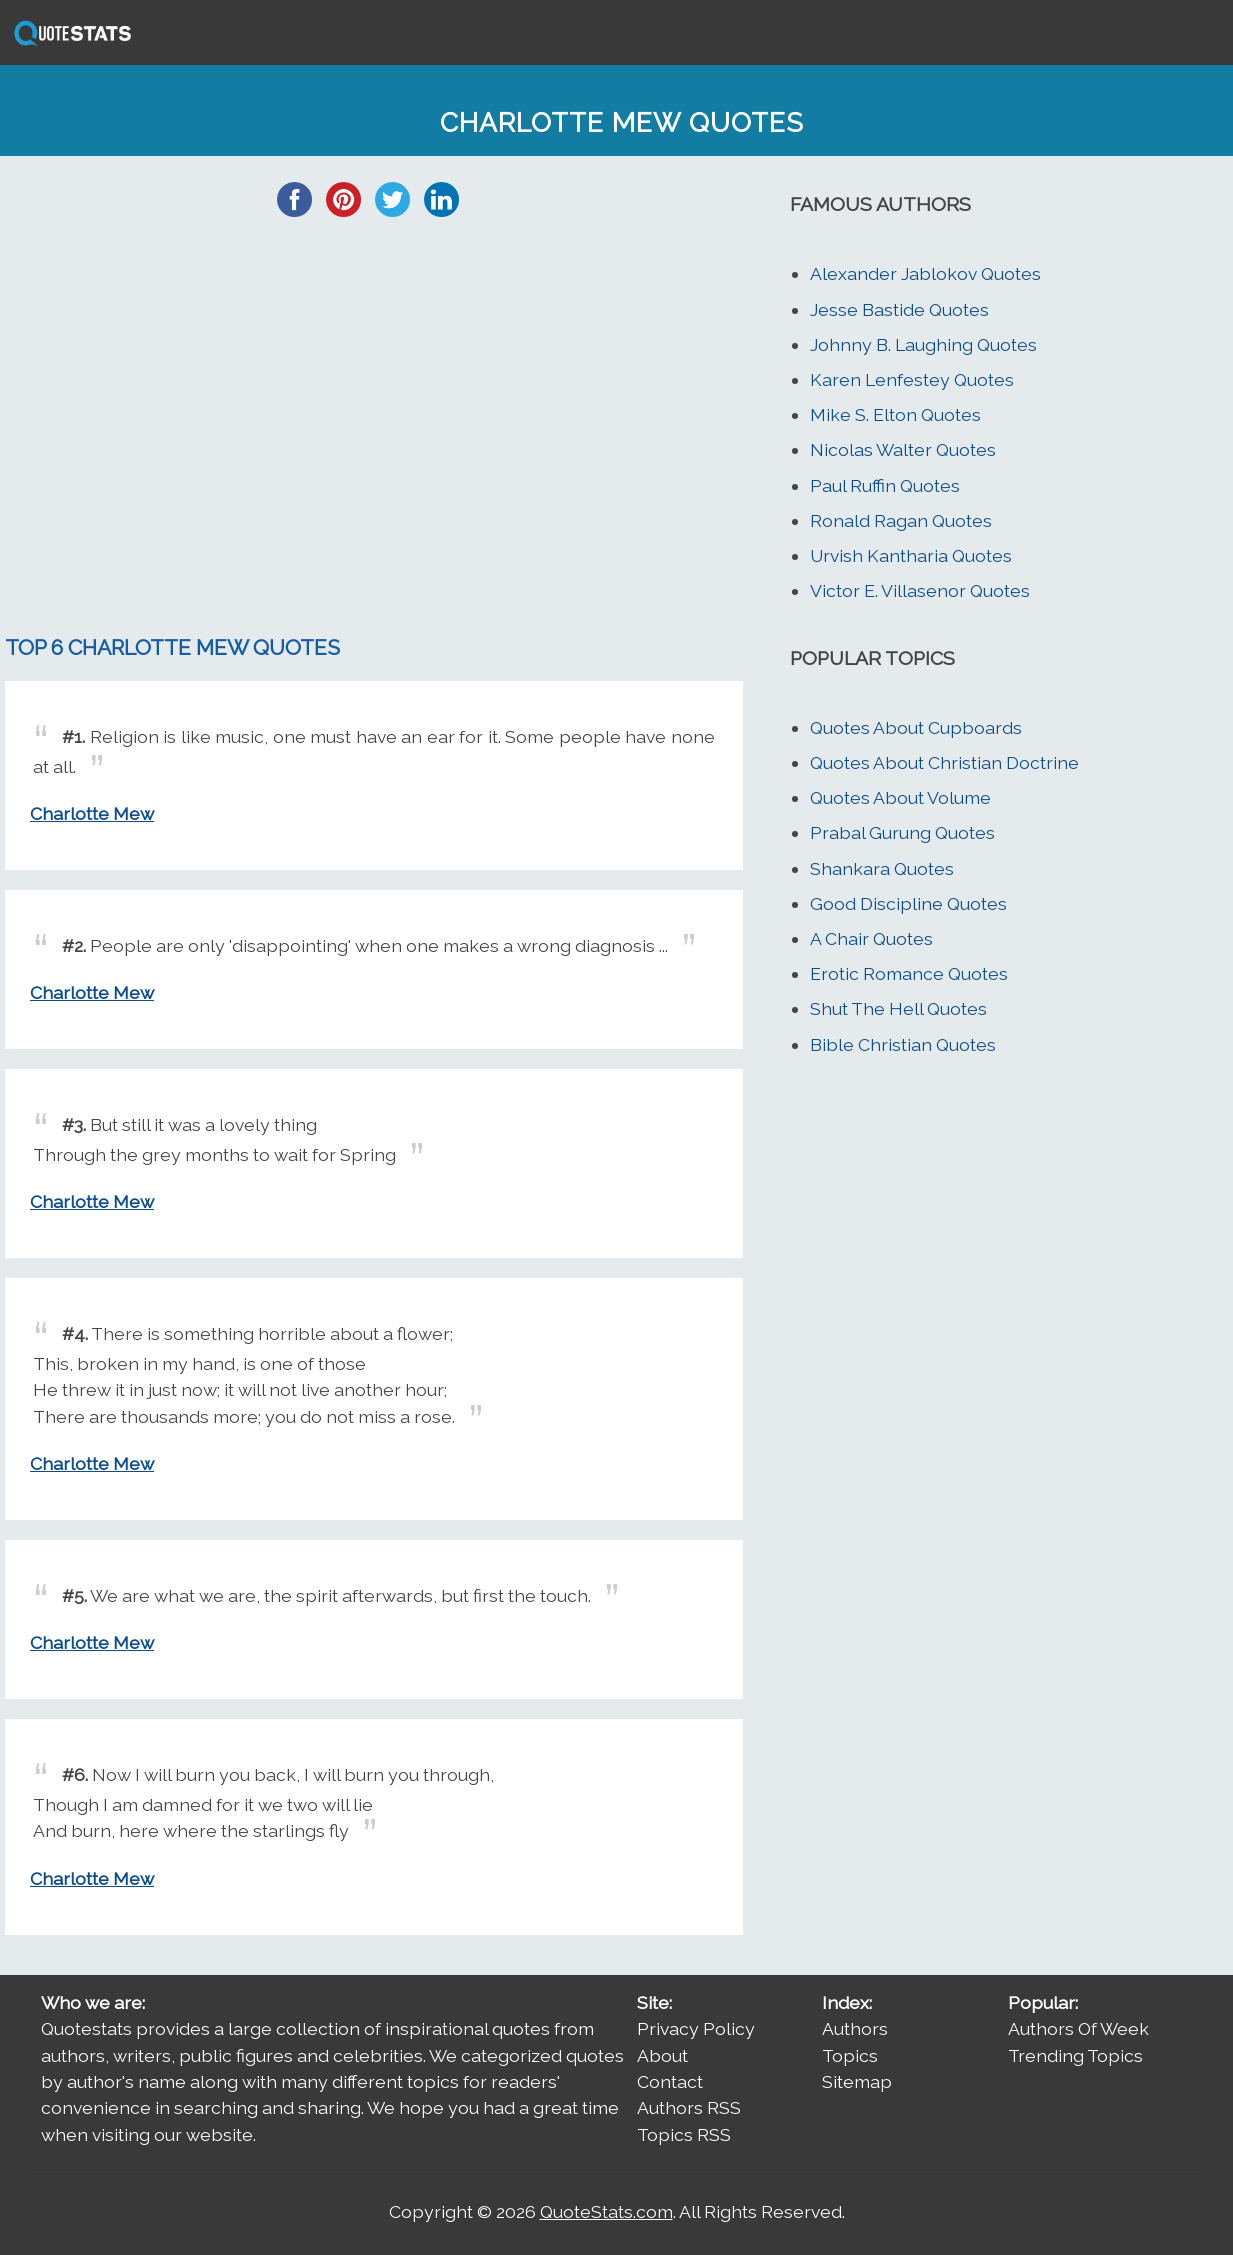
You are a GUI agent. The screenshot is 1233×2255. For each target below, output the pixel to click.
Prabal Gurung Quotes (902, 832)
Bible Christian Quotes (903, 1044)
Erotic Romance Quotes (909, 973)
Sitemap (857, 2081)
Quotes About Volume (900, 797)
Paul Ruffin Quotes (885, 485)
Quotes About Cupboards (916, 727)
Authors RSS (689, 2107)
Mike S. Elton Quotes (895, 414)
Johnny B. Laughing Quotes (923, 344)
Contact (670, 2081)
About (662, 2055)
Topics (850, 2055)
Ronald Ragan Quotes (901, 520)
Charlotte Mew (92, 813)
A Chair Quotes (871, 938)
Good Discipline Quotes (908, 903)
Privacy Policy (696, 2028)
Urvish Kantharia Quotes (911, 555)
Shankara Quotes (882, 868)
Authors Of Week (1078, 2028)
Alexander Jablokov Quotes (925, 273)
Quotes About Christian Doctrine (944, 762)
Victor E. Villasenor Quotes (920, 590)
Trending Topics (1075, 2055)
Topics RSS (684, 2134)
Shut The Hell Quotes (898, 1008)
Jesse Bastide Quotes (899, 309)
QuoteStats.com (606, 2211)
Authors (855, 2028)
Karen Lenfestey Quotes (912, 379)
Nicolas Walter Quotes (903, 449)
